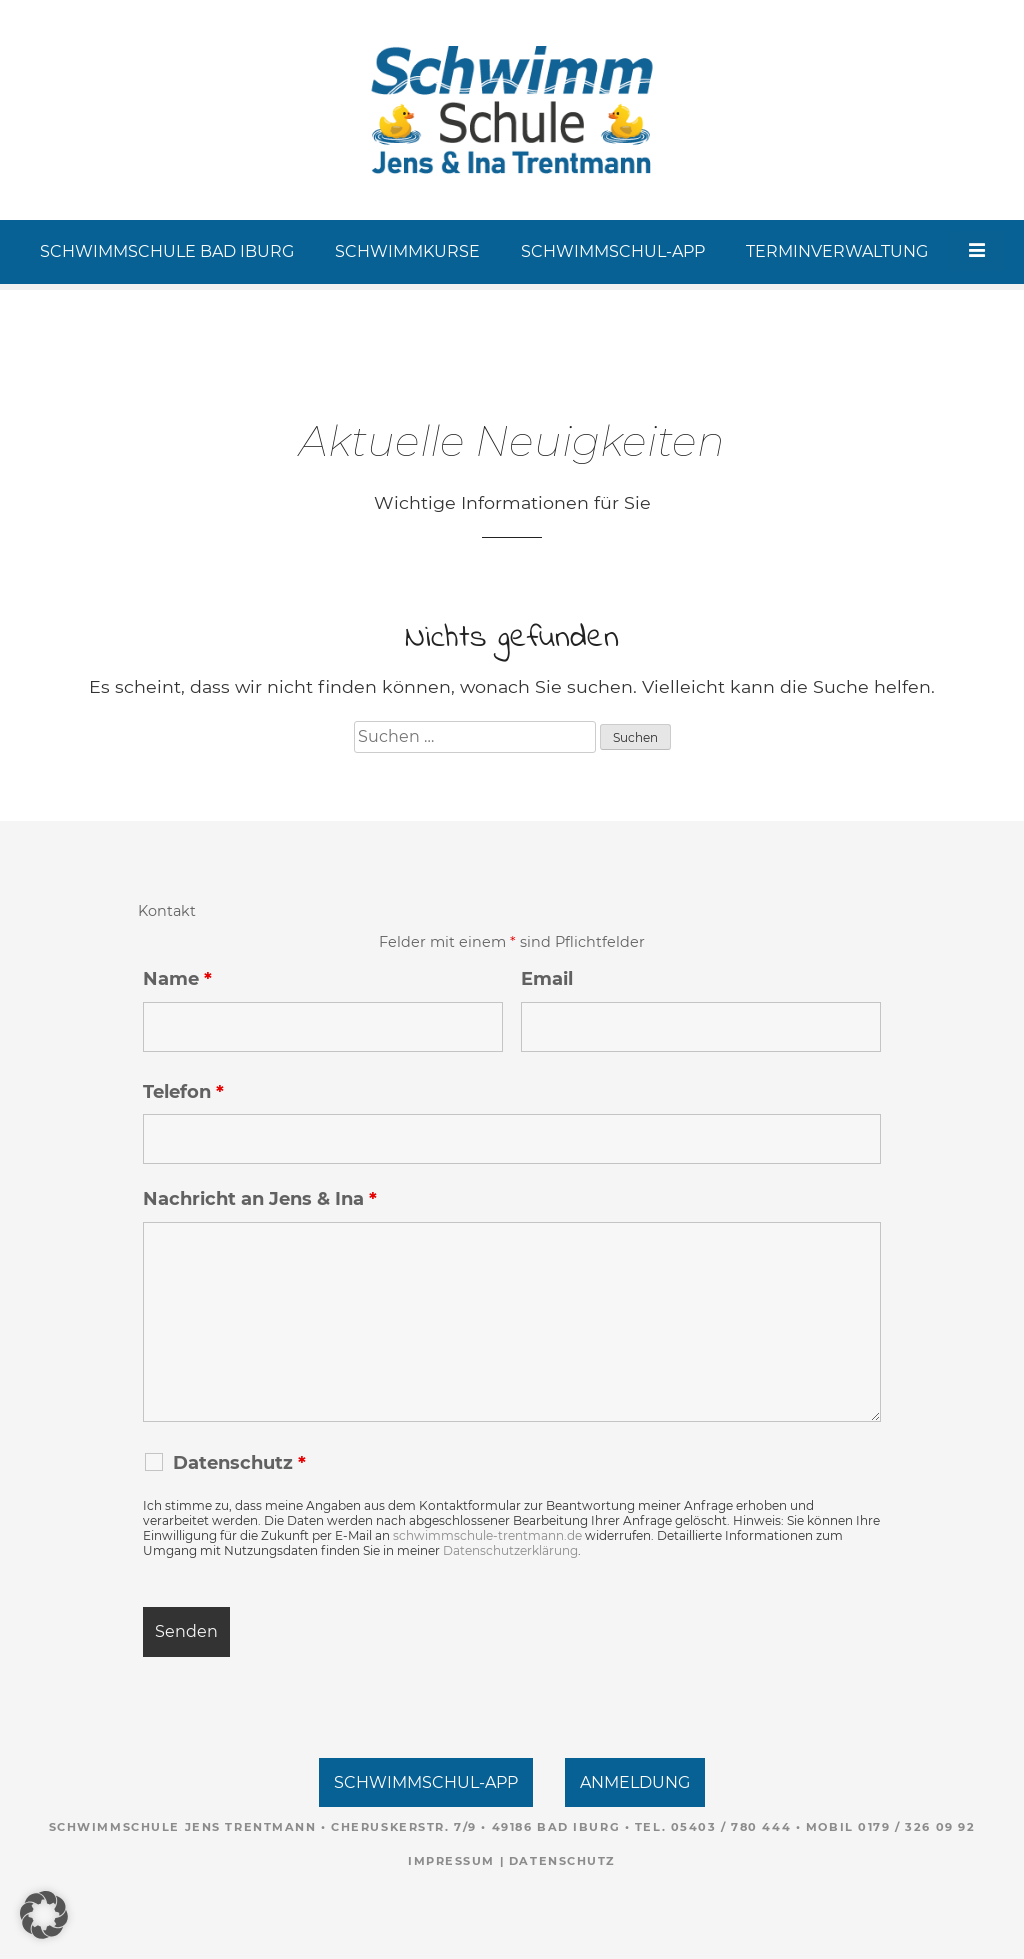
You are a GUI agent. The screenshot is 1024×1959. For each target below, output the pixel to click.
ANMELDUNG (635, 1782)
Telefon (183, 1092)
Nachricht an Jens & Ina (260, 1199)
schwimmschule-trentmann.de (487, 1535)
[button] (44, 1915)
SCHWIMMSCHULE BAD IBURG (168, 251)
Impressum (451, 1861)
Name (177, 979)
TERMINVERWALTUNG (838, 251)
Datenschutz (562, 1861)
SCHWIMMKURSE (408, 251)
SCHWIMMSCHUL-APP (614, 251)
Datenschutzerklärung (510, 1550)
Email (547, 979)
